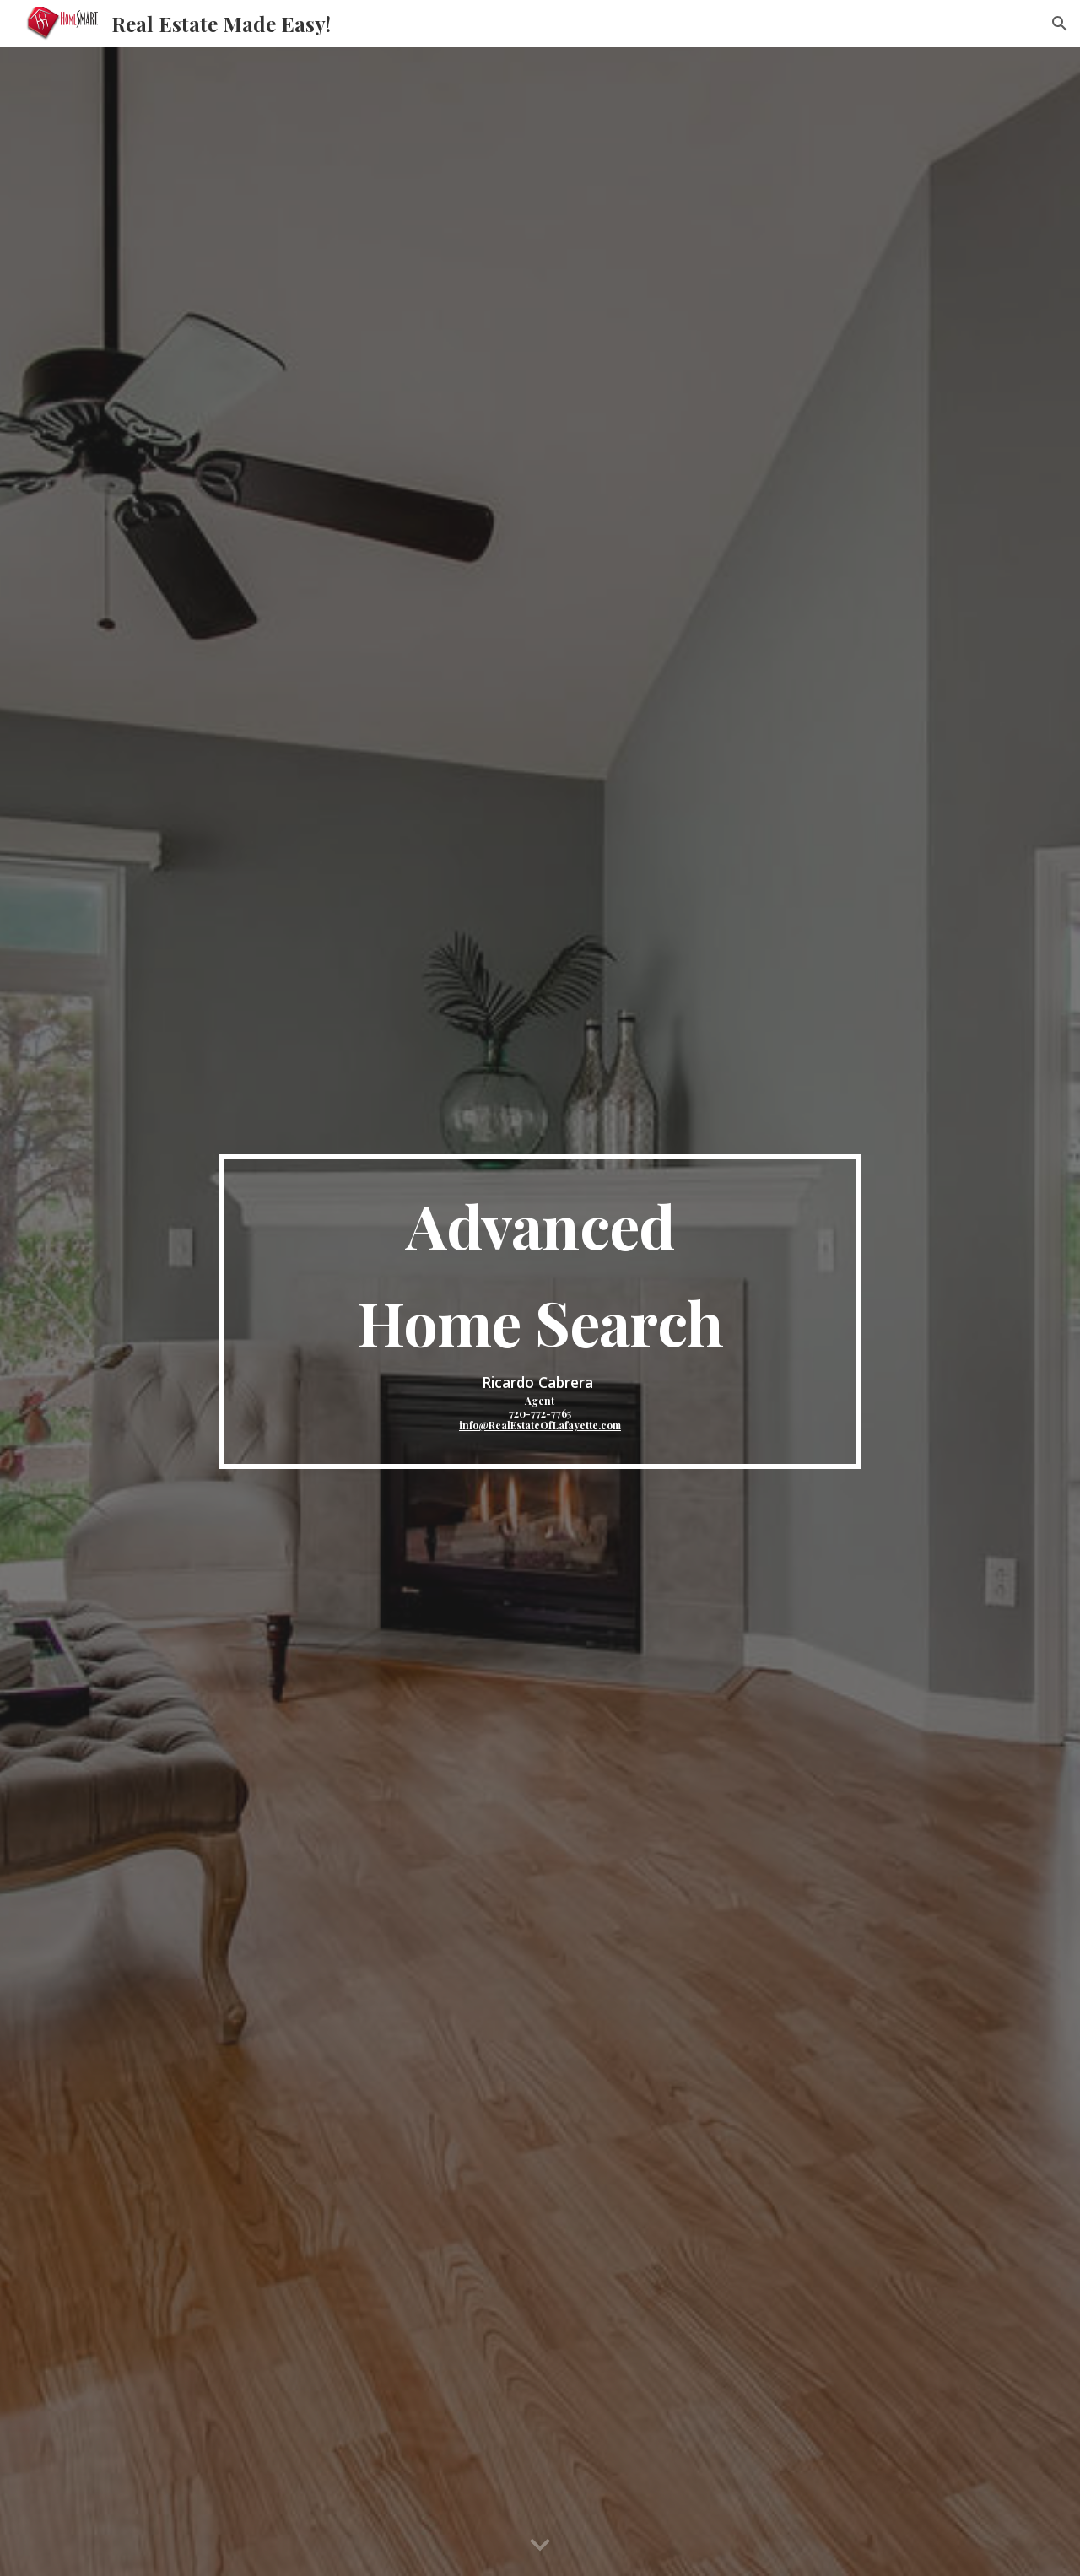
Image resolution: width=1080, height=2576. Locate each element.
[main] (540, 1311)
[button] (1060, 23)
